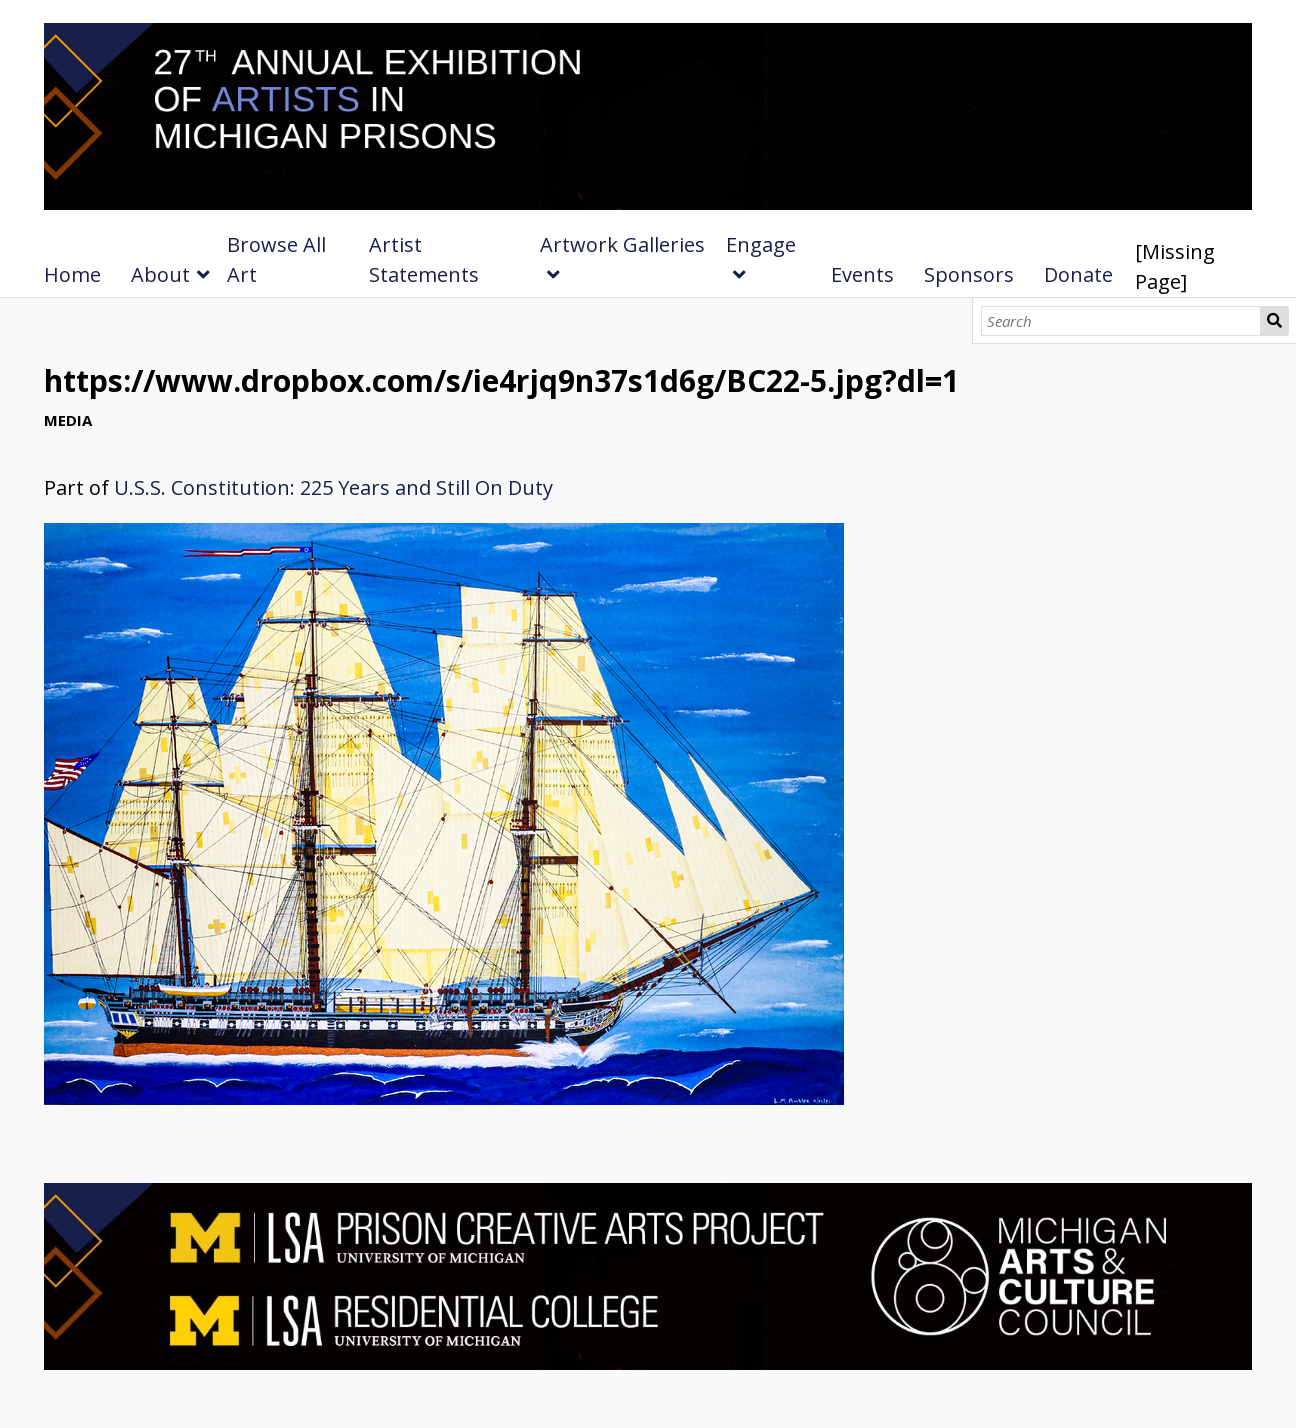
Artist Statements (424, 259)
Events (862, 274)
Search (1274, 321)
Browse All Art (276, 259)
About (160, 274)
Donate (1078, 274)
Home (72, 274)
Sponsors (969, 274)
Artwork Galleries (622, 244)
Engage (761, 244)
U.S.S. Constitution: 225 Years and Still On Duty (333, 487)
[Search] (1121, 321)
